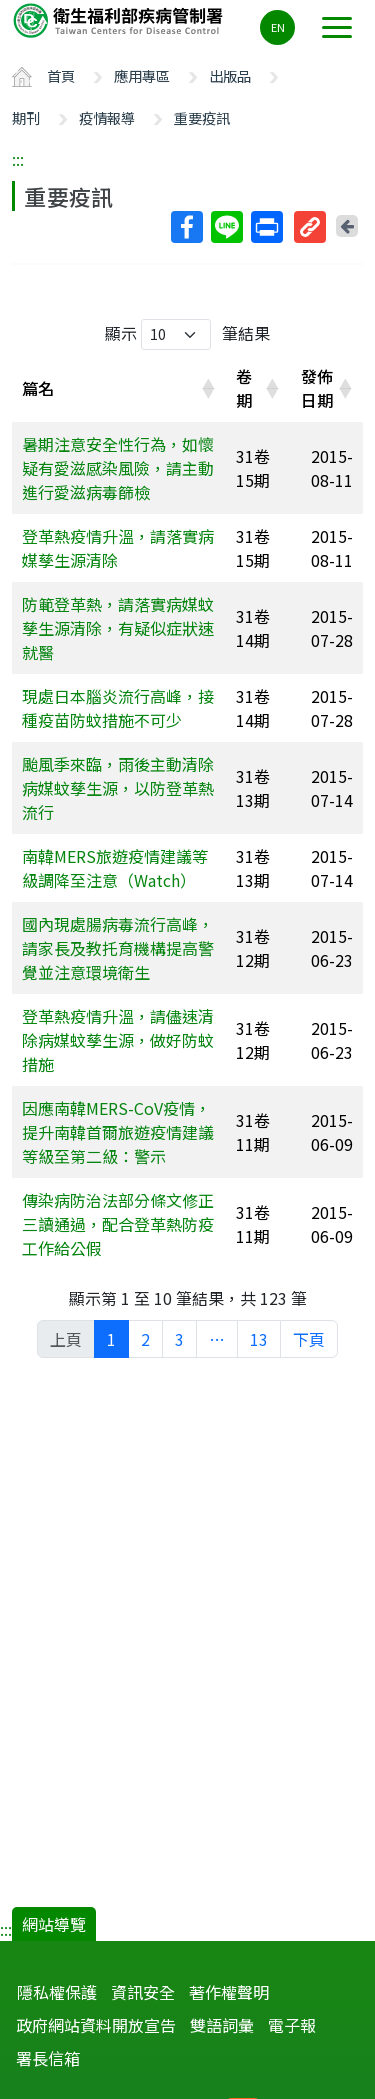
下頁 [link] (309, 1339)
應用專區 (142, 75)
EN (278, 27)
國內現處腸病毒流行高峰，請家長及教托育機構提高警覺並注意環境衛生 (118, 948)
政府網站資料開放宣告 (96, 2025)
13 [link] (259, 1339)
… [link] (217, 1339)
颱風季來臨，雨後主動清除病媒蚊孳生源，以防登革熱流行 (118, 788)
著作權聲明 (229, 1992)
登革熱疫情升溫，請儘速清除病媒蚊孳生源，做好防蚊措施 (118, 1040)
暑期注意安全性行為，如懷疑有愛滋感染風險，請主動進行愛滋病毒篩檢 (118, 468)
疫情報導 (107, 117)
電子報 (292, 2025)
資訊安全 (143, 1992)
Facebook (186, 227)
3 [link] (179, 1339)
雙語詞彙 (222, 2025)
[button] (208, 388)
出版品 (230, 75)
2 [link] (145, 1339)
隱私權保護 (57, 1992)
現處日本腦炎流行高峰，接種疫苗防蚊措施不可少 (118, 708)
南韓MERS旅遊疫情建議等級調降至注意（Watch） (115, 868)
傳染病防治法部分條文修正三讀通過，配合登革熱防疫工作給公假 (118, 1224)
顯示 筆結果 (187, 334)
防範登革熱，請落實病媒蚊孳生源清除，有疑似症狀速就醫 (118, 628)
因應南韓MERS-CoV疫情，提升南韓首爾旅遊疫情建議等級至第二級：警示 (118, 1132)
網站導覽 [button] (54, 1924)
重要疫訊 (202, 117)
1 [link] (111, 1339)
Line (226, 227)
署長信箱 (48, 2058)
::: (18, 159)
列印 (266, 227)
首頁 (61, 75)
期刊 (26, 117)
